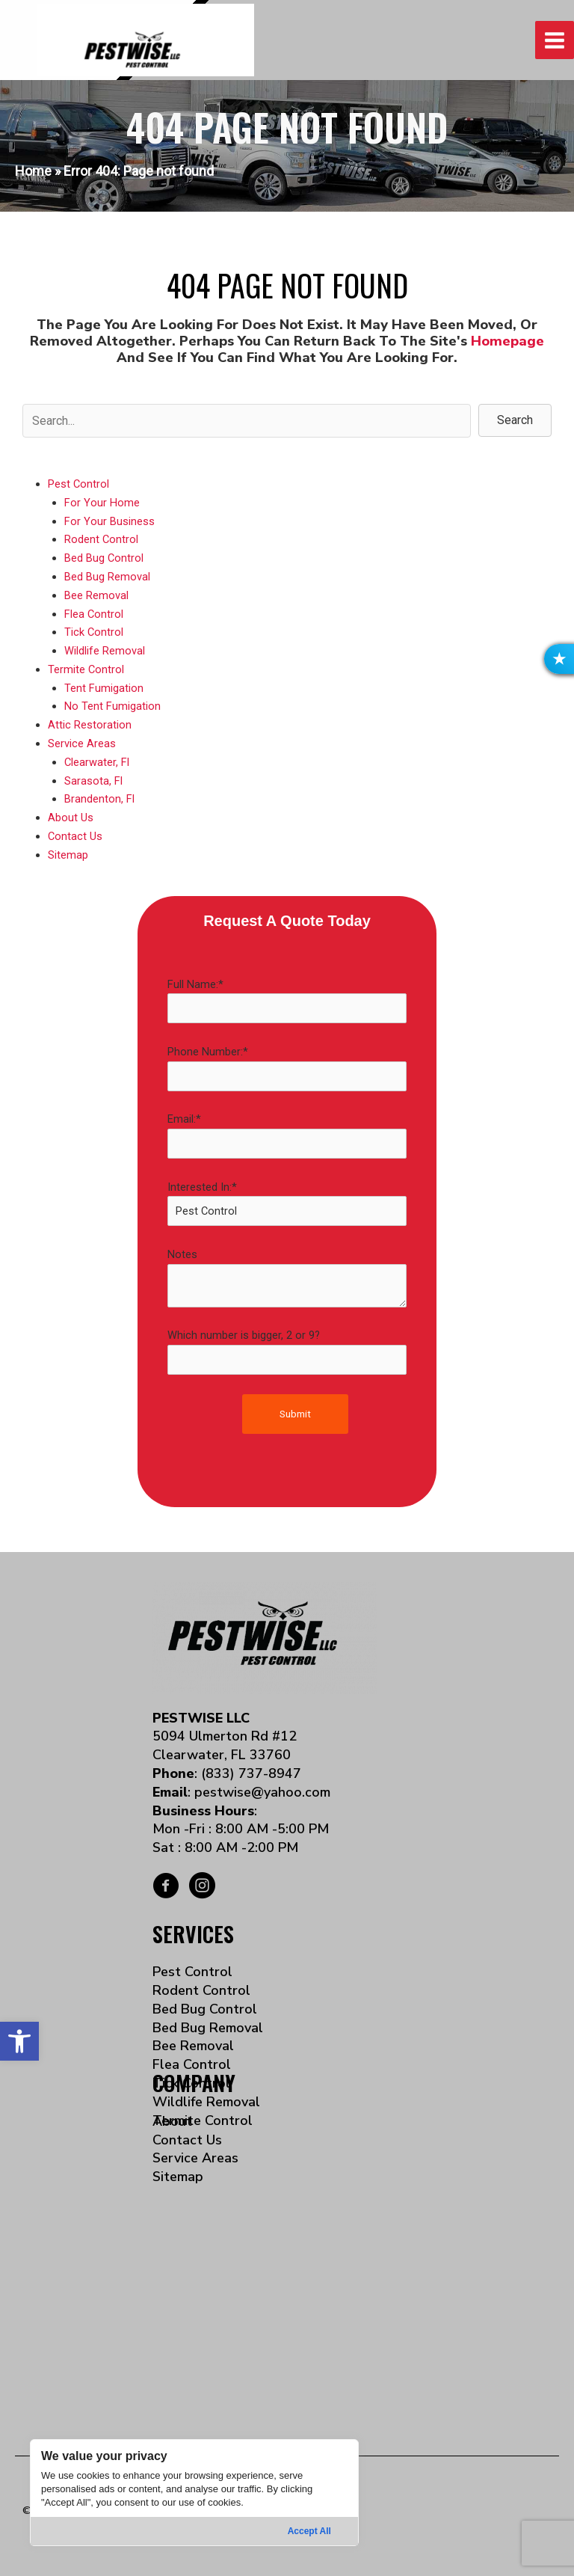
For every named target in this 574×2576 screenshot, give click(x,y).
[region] (194, 2492)
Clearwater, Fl (96, 762)
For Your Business (109, 521)
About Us (70, 817)
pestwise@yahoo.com (262, 1792)
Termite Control (86, 669)
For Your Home (102, 502)
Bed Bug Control (104, 558)
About (172, 2121)
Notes (287, 1277)
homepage (507, 341)
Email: (287, 1135)
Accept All (309, 2531)
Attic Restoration (90, 725)
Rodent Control (101, 539)
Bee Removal (96, 595)
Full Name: (287, 1001)
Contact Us (75, 836)
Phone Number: (287, 1068)
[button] (19, 2041)
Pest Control (78, 484)
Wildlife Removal (104, 650)
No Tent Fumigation (112, 706)
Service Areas (82, 743)
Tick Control (93, 632)
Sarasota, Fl (93, 781)
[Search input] (246, 421)
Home (33, 171)
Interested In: (287, 1203)
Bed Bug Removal (107, 576)
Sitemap (68, 855)
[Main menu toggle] (554, 40)
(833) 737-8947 (251, 1773)
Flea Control (93, 614)
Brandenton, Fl (99, 799)
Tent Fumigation (104, 688)
